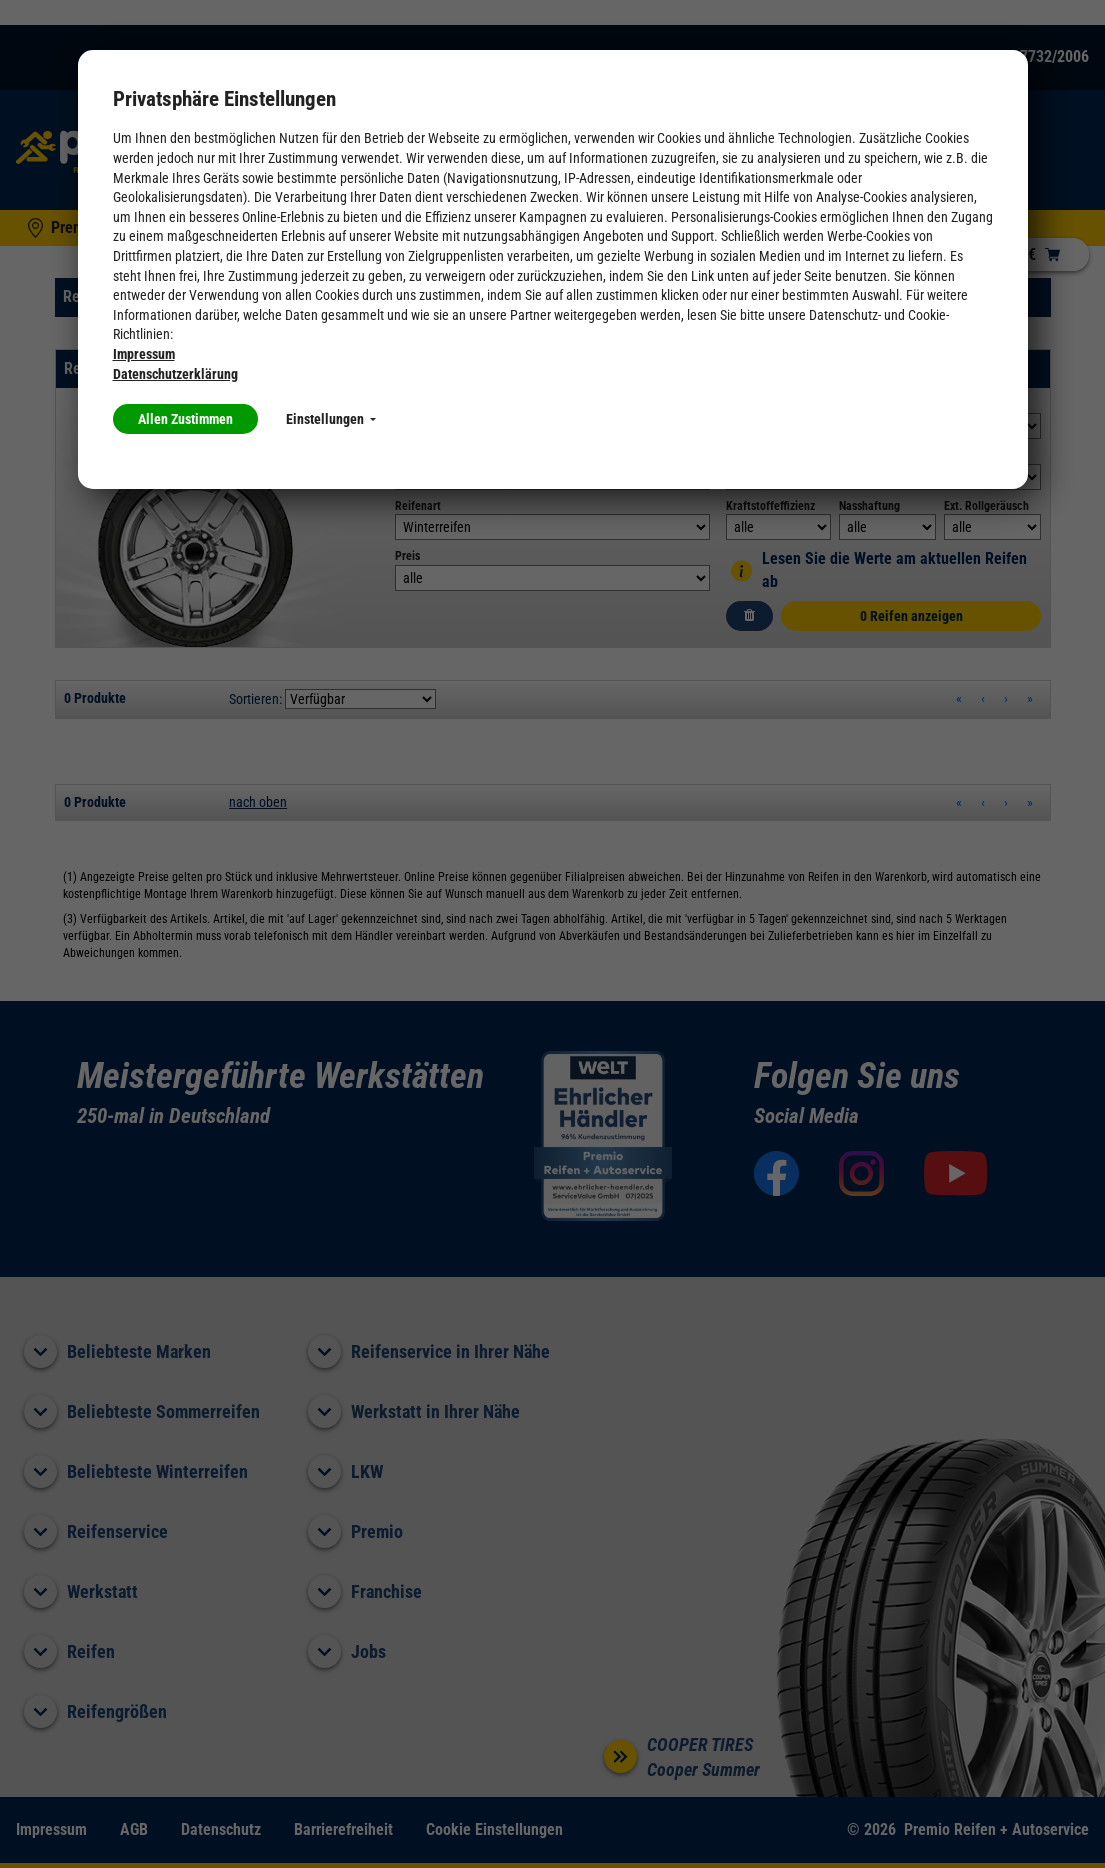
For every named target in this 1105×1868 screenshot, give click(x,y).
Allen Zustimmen (185, 419)
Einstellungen (331, 419)
